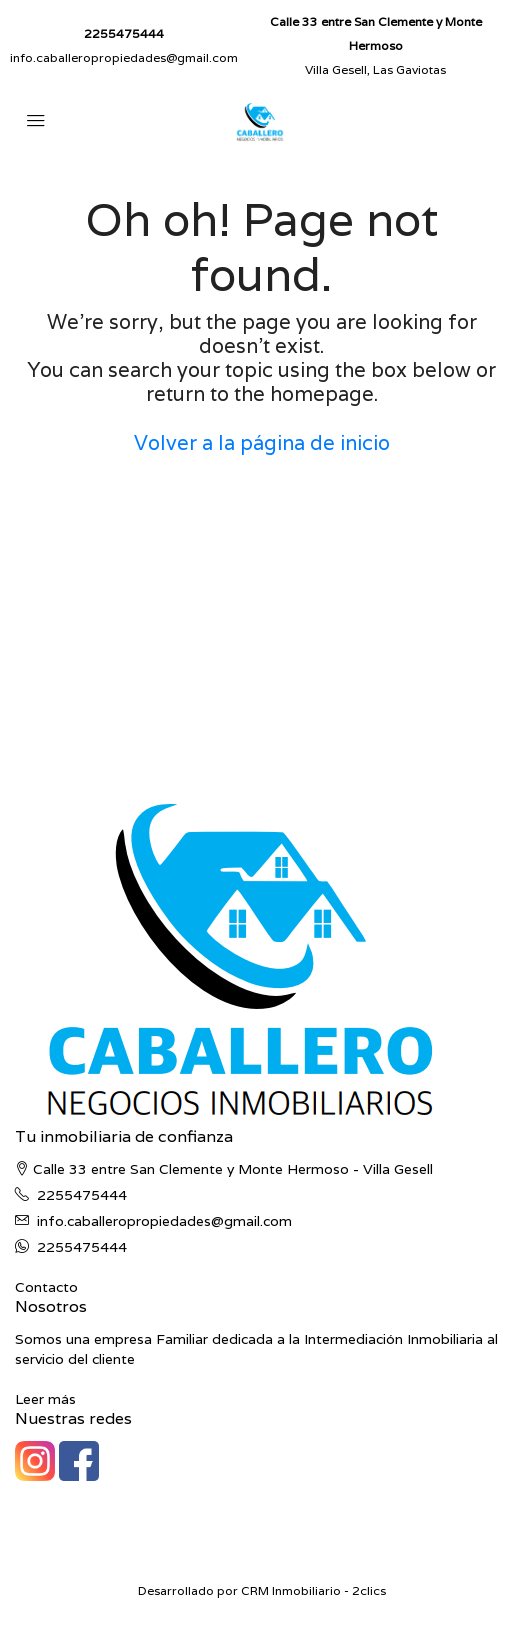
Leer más (45, 1399)
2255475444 (124, 33)
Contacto (46, 1287)
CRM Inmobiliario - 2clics (313, 1590)
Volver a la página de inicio (262, 443)
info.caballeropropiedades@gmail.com (124, 57)
